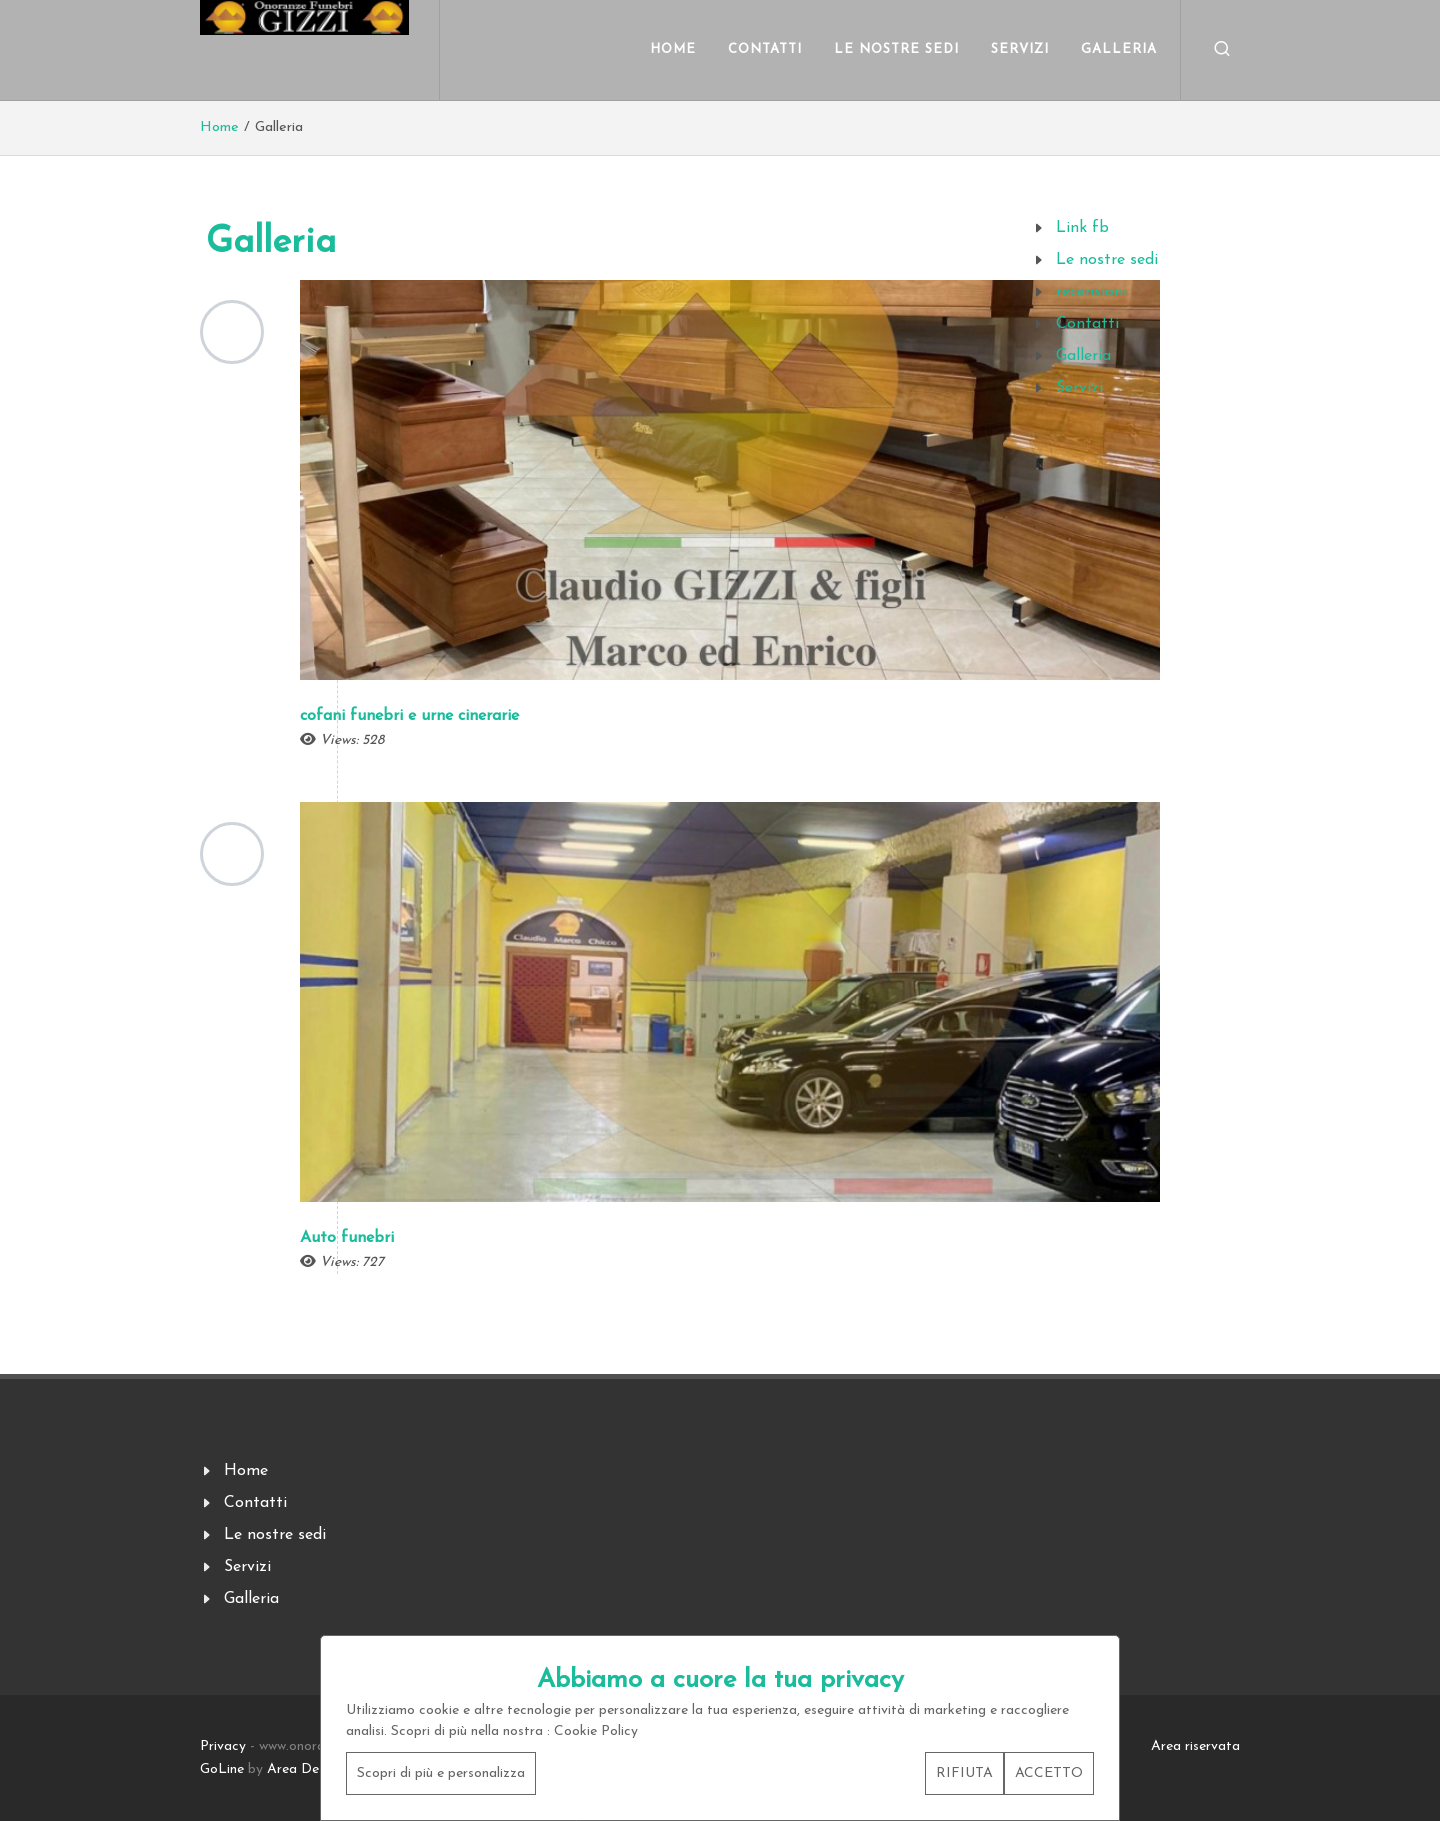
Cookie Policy (596, 1731)
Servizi (1079, 388)
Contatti (1087, 324)
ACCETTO (1049, 1773)
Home (219, 127)
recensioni (1091, 292)
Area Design (305, 1769)
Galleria (1083, 356)
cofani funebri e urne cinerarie (409, 716)
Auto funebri (347, 1238)
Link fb (1082, 228)
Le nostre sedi (1107, 260)
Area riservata (1195, 1746)
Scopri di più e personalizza (441, 1773)
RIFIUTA (964, 1773)
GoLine (222, 1769)
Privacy (223, 1746)
